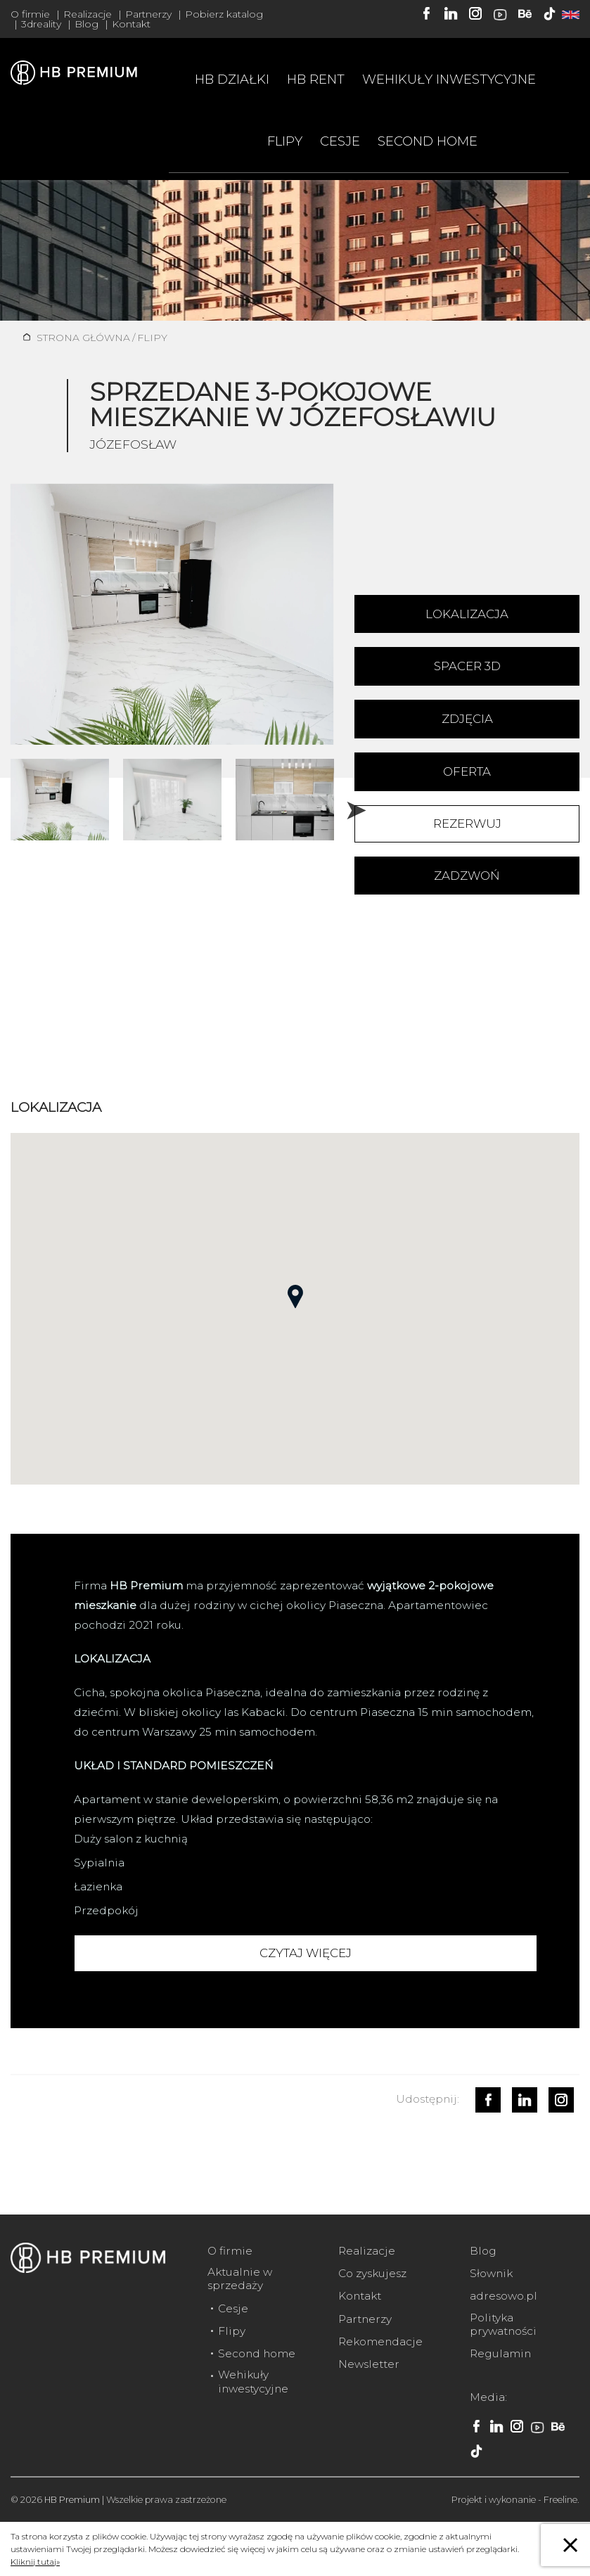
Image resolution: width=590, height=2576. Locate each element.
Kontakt (131, 24)
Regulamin (500, 2353)
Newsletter (368, 2364)
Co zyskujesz (372, 2273)
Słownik (491, 2273)
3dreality (41, 24)
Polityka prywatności (503, 2324)
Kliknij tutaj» (35, 2561)
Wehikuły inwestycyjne (449, 79)
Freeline (560, 2499)
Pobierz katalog (224, 14)
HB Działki (232, 79)
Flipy (284, 141)
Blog (86, 24)
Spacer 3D (467, 666)
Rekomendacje (380, 2341)
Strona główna (83, 337)
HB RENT (316, 79)
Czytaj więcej (305, 1953)
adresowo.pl (503, 2295)
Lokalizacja (466, 614)
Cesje (340, 141)
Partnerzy (148, 14)
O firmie (30, 14)
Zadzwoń (467, 876)
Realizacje (87, 14)
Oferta (467, 771)
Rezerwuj (467, 823)
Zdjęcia (467, 719)
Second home (427, 141)
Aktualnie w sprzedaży (239, 2278)
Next (351, 803)
